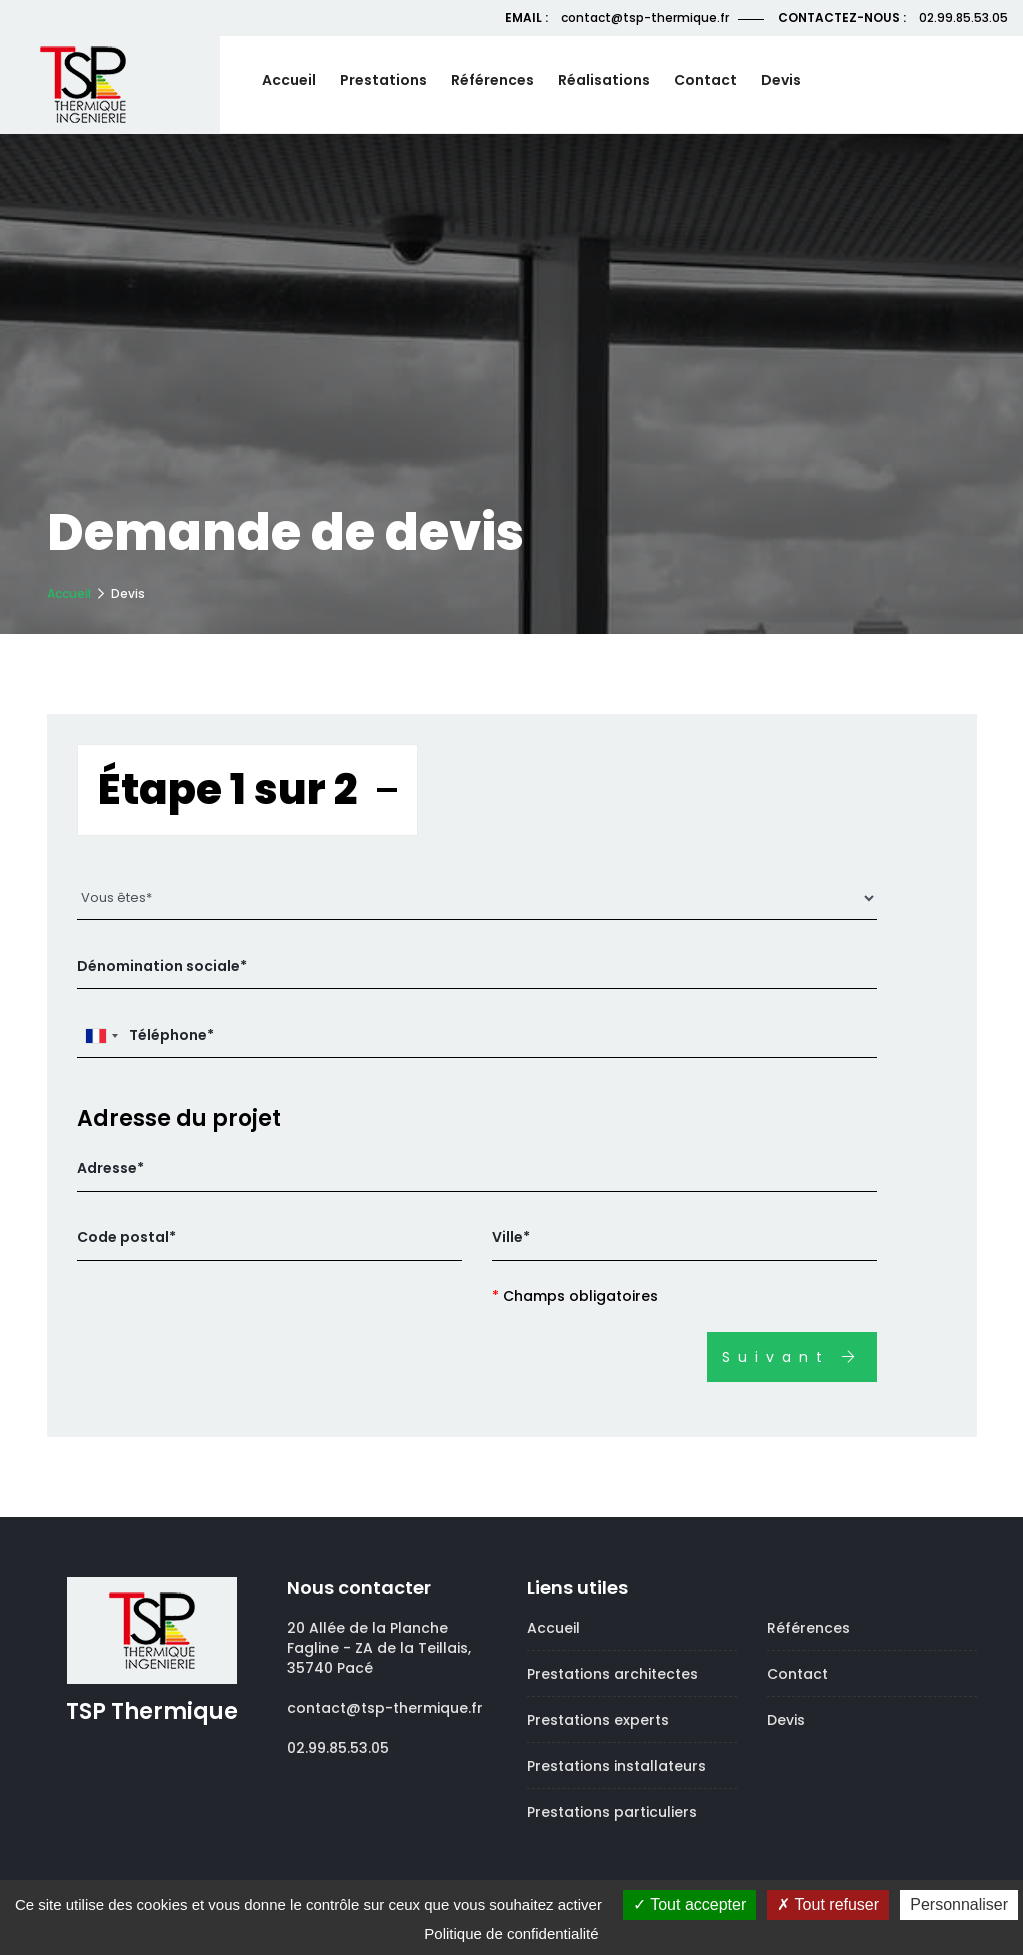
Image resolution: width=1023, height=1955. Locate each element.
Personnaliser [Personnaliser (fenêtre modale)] (959, 1904)
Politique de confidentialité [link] (511, 1933)
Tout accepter (689, 1904)
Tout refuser (828, 1904)
